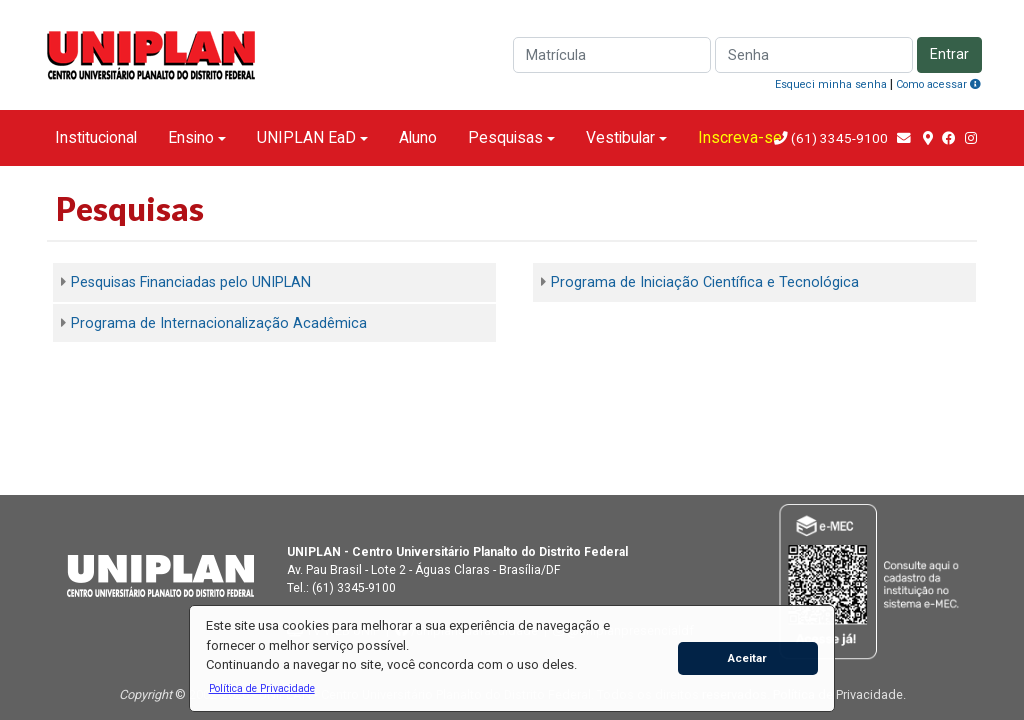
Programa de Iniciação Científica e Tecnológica (705, 282)
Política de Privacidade (838, 694)
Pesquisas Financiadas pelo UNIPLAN (191, 282)
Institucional (96, 137)
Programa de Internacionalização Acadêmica (219, 323)
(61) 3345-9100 (839, 138)
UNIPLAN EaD (306, 137)
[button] (261, 688)
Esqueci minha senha (831, 84)
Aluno (418, 137)
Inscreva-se (740, 137)
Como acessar (938, 84)
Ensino (191, 137)
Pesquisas (505, 137)
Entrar (949, 54)
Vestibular (620, 137)
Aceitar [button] (747, 658)
